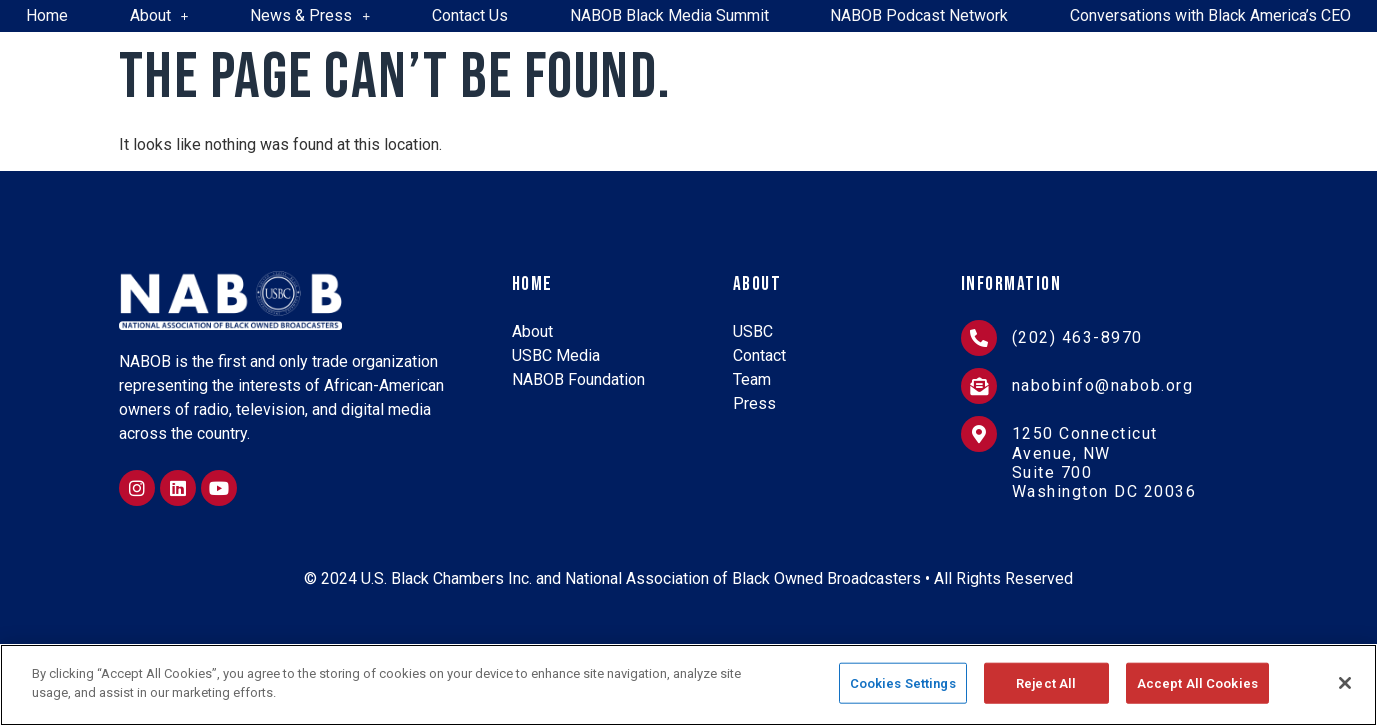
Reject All (1046, 690)
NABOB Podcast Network (919, 15)
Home (47, 15)
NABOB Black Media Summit (669, 15)
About (159, 15)
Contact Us (470, 15)
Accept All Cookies (1197, 690)
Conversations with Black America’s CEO (1210, 15)
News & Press (310, 15)
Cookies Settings (903, 690)
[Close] (1345, 690)
